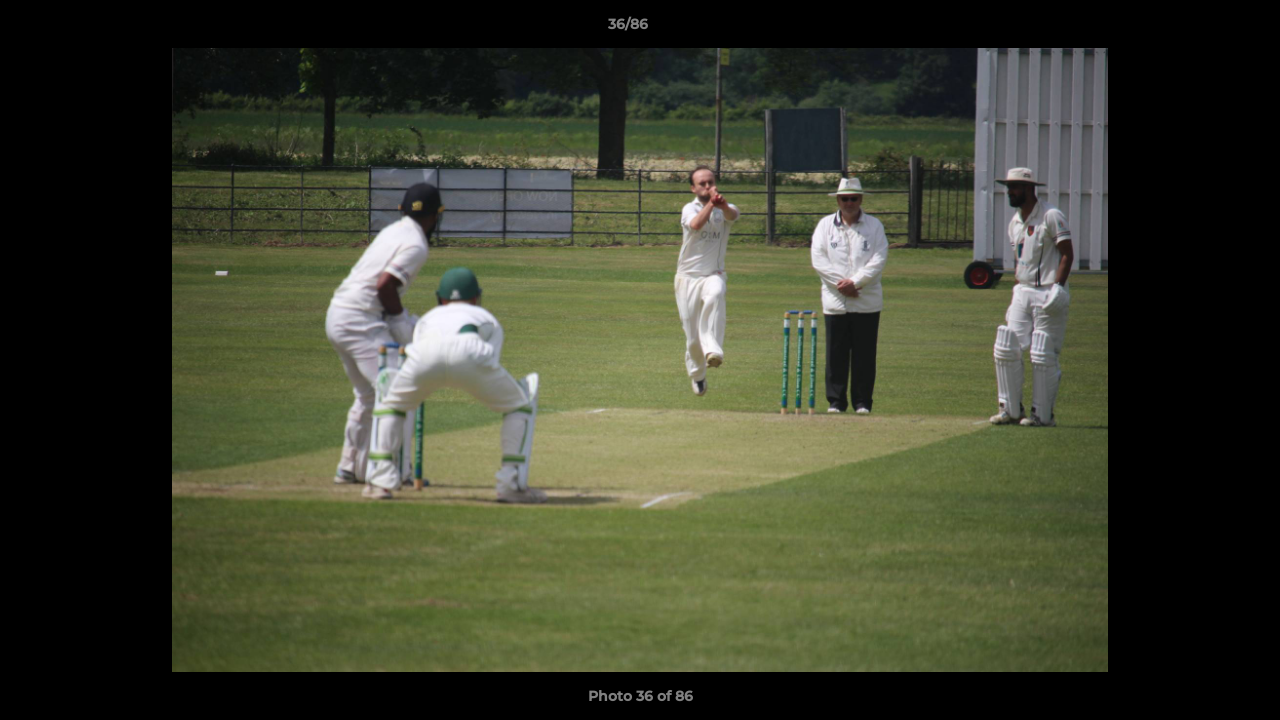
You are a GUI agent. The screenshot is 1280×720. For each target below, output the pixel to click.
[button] (1196, 29)
